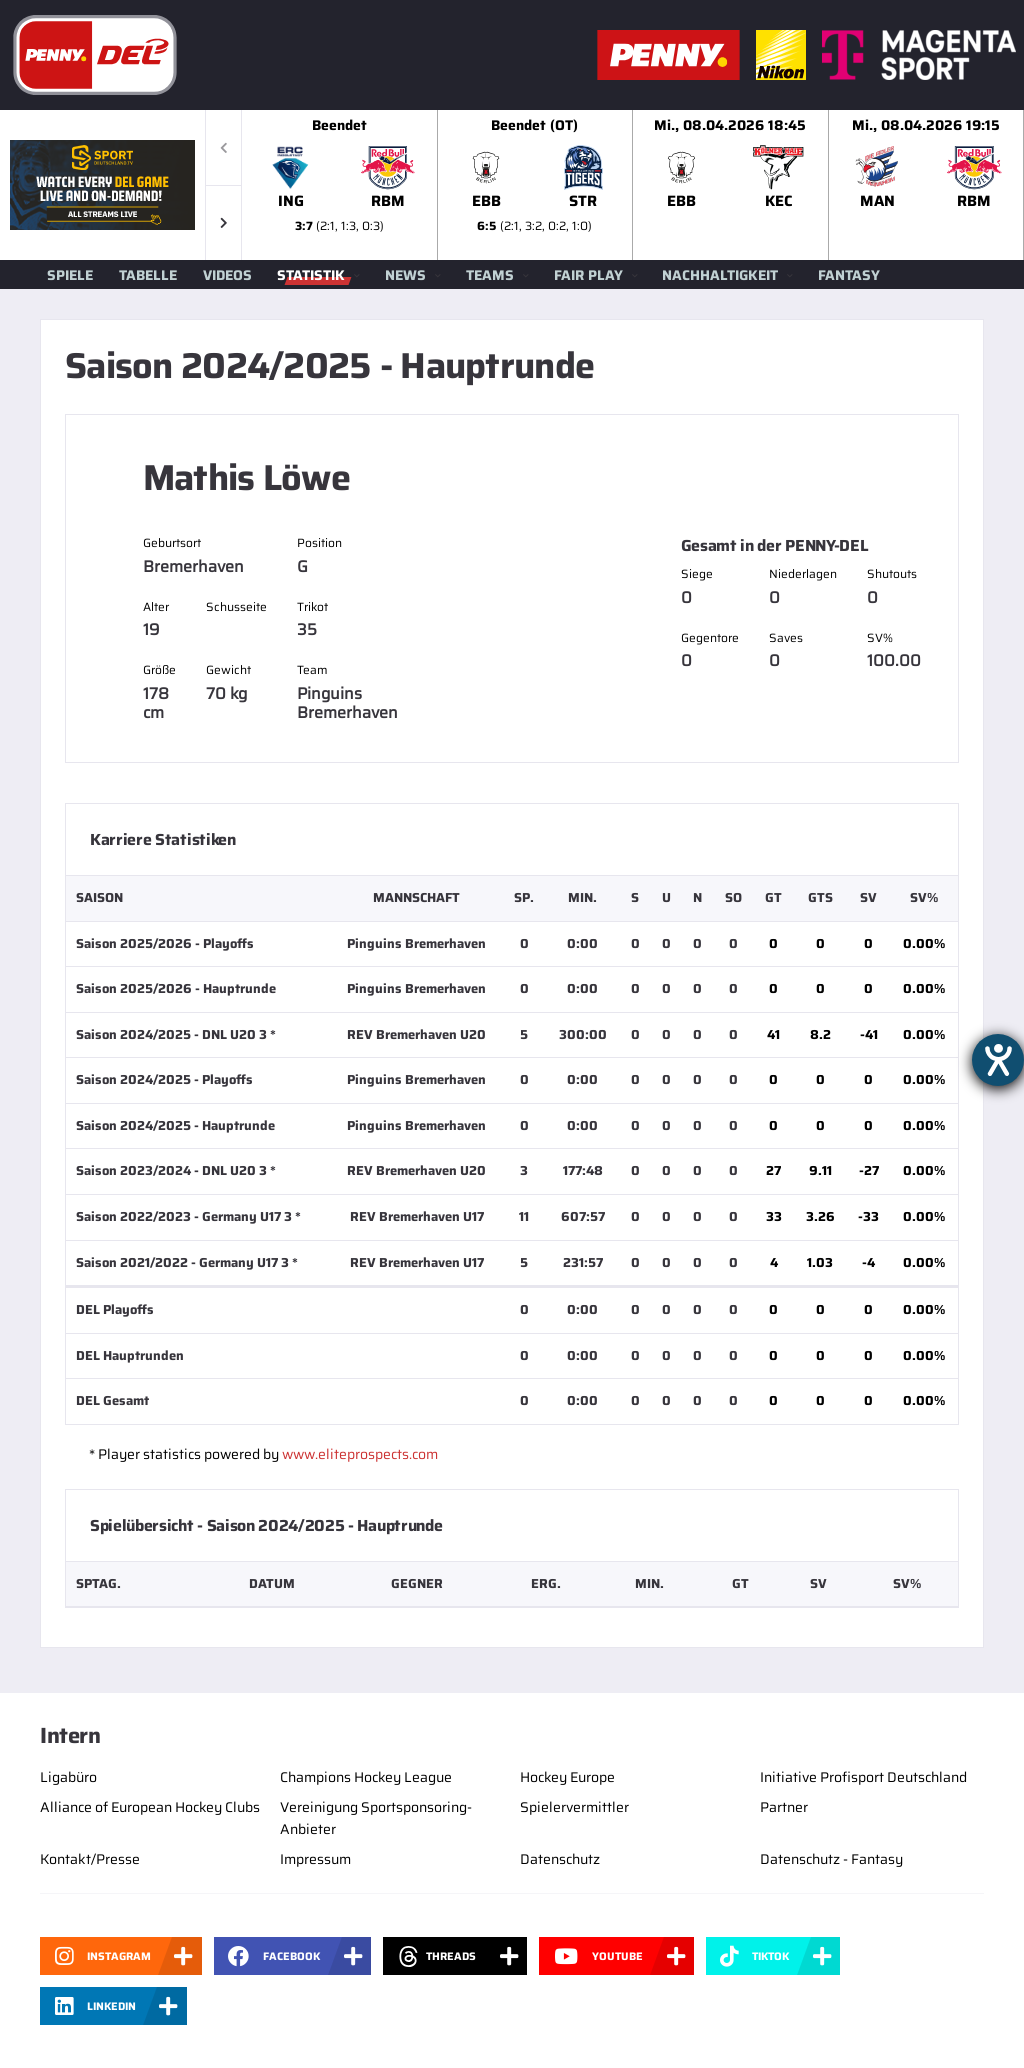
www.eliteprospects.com (360, 1454)
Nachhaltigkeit (720, 275)
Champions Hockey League (366, 1777)
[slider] (633, 185)
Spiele (70, 275)
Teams (490, 275)
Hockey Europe (567, 1777)
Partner (784, 1807)
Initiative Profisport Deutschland (863, 1777)
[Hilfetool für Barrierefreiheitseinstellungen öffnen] (998, 1060)
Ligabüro (68, 1777)
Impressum (315, 1859)
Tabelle (148, 275)
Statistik (311, 275)
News (405, 275)
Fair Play (588, 275)
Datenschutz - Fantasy (831, 1859)
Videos (227, 275)
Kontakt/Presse (90, 1859)
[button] (223, 222)
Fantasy (849, 275)
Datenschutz (560, 1859)
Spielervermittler (574, 1807)
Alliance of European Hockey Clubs (150, 1807)
